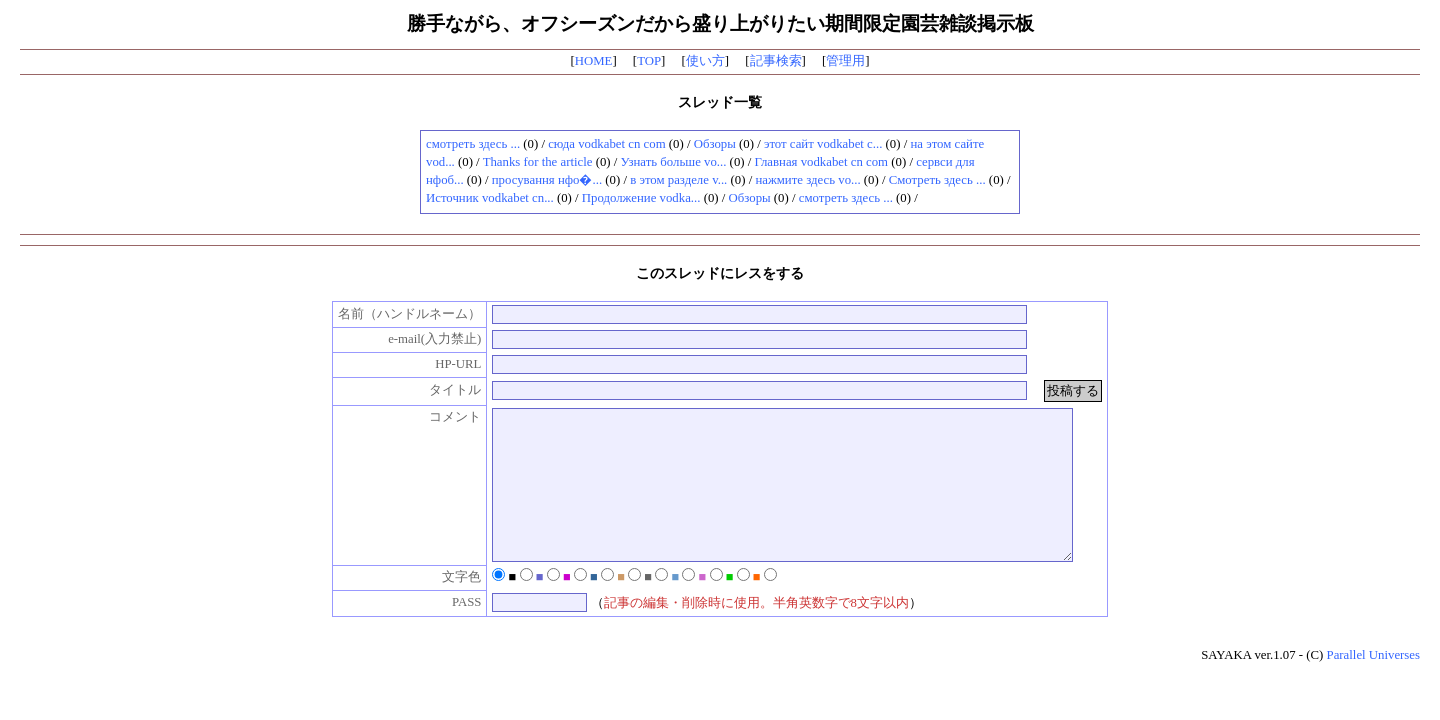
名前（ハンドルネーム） (389, 314)
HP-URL (437, 364)
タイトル (435, 390)
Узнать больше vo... (674, 162)
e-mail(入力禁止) (413, 339)
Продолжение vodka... (641, 198)
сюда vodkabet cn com (606, 144)
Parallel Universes (1373, 685)
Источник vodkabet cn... (490, 198)
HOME (594, 61)
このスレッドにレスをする (720, 273)
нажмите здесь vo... (807, 180)
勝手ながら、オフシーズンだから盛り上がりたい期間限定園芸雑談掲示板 (720, 23)
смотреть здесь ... (473, 144)
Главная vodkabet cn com (822, 162)
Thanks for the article (538, 162)
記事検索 (776, 61)
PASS (445, 632)
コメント (435, 417)
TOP (649, 61)
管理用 (845, 61)
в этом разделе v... (678, 180)
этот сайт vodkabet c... (823, 144)
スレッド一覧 (720, 102)
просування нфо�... (547, 180)
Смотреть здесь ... (937, 180)
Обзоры (715, 144)
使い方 (705, 61)
